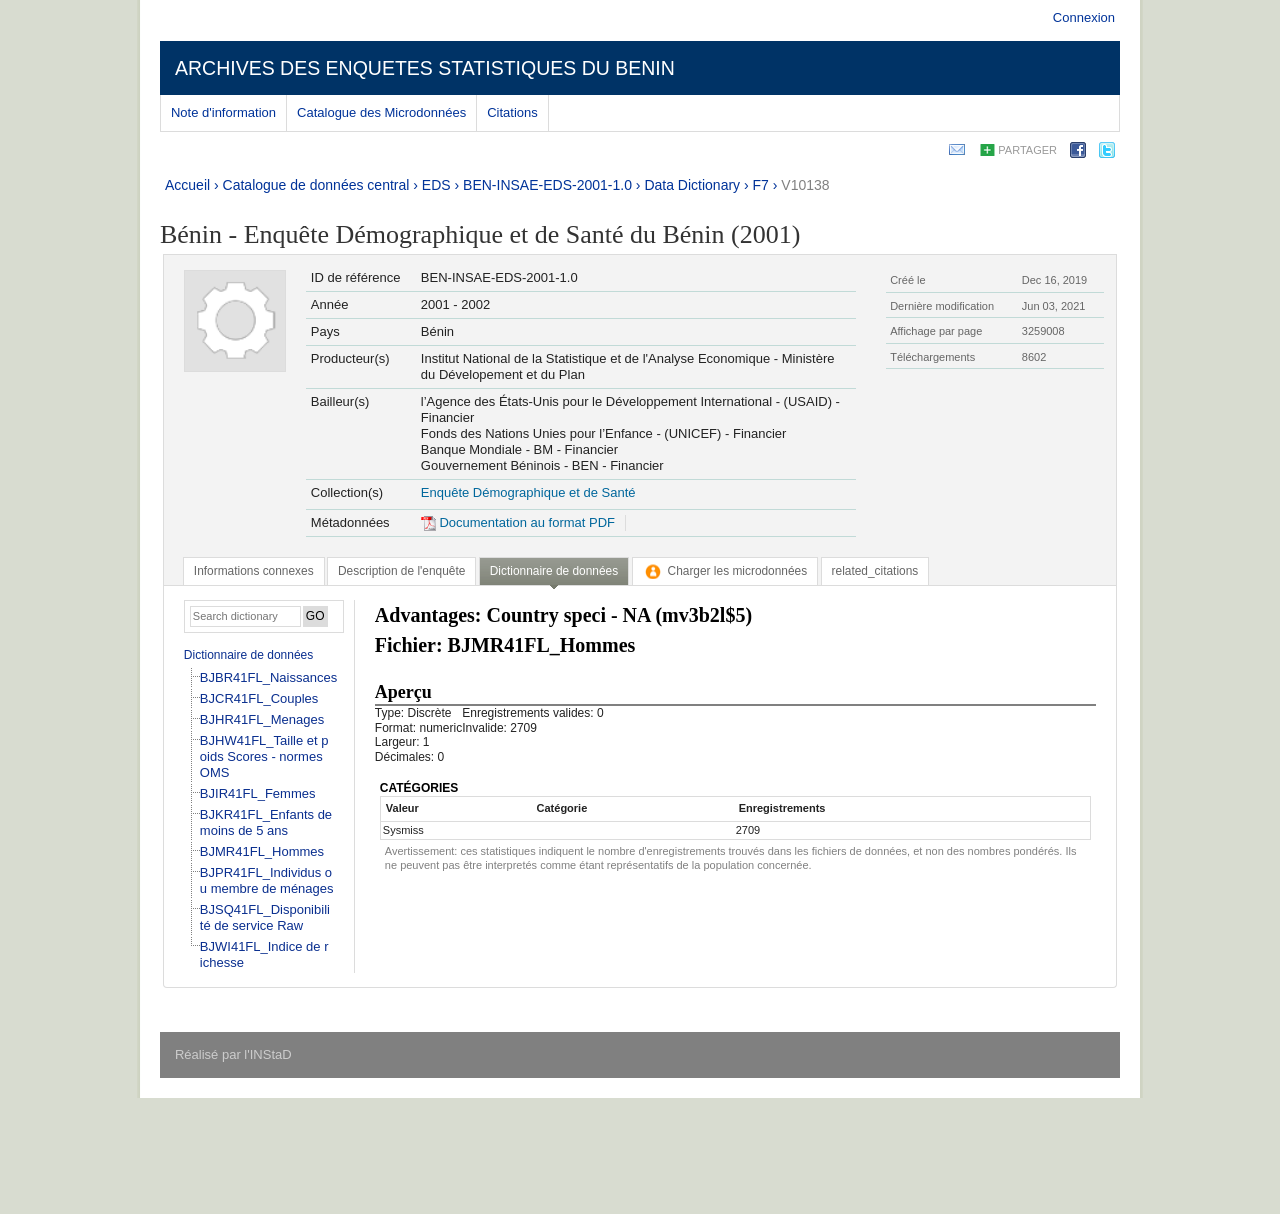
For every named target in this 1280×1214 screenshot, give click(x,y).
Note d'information (223, 112)
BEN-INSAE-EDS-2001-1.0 (547, 185)
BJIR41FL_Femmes (258, 793)
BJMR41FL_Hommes (262, 851)
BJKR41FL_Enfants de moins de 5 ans (266, 822)
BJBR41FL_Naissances (268, 677)
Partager (1027, 150)
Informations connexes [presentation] (254, 571)
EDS (436, 185)
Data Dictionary (692, 185)
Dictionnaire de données (248, 655)
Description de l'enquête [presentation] (401, 571)
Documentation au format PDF (518, 522)
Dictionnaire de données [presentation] (554, 571)
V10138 (805, 185)
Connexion (1084, 17)
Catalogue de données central (316, 185)
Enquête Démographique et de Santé (528, 492)
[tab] (254, 571)
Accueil (187, 185)
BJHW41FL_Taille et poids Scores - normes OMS (264, 756)
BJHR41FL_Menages (262, 719)
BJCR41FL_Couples (259, 698)
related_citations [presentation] (875, 571)
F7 (761, 185)
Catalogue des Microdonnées (381, 112)
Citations (512, 112)
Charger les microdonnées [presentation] (725, 571)
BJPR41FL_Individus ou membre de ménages (267, 880)
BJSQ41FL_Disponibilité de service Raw (265, 917)
